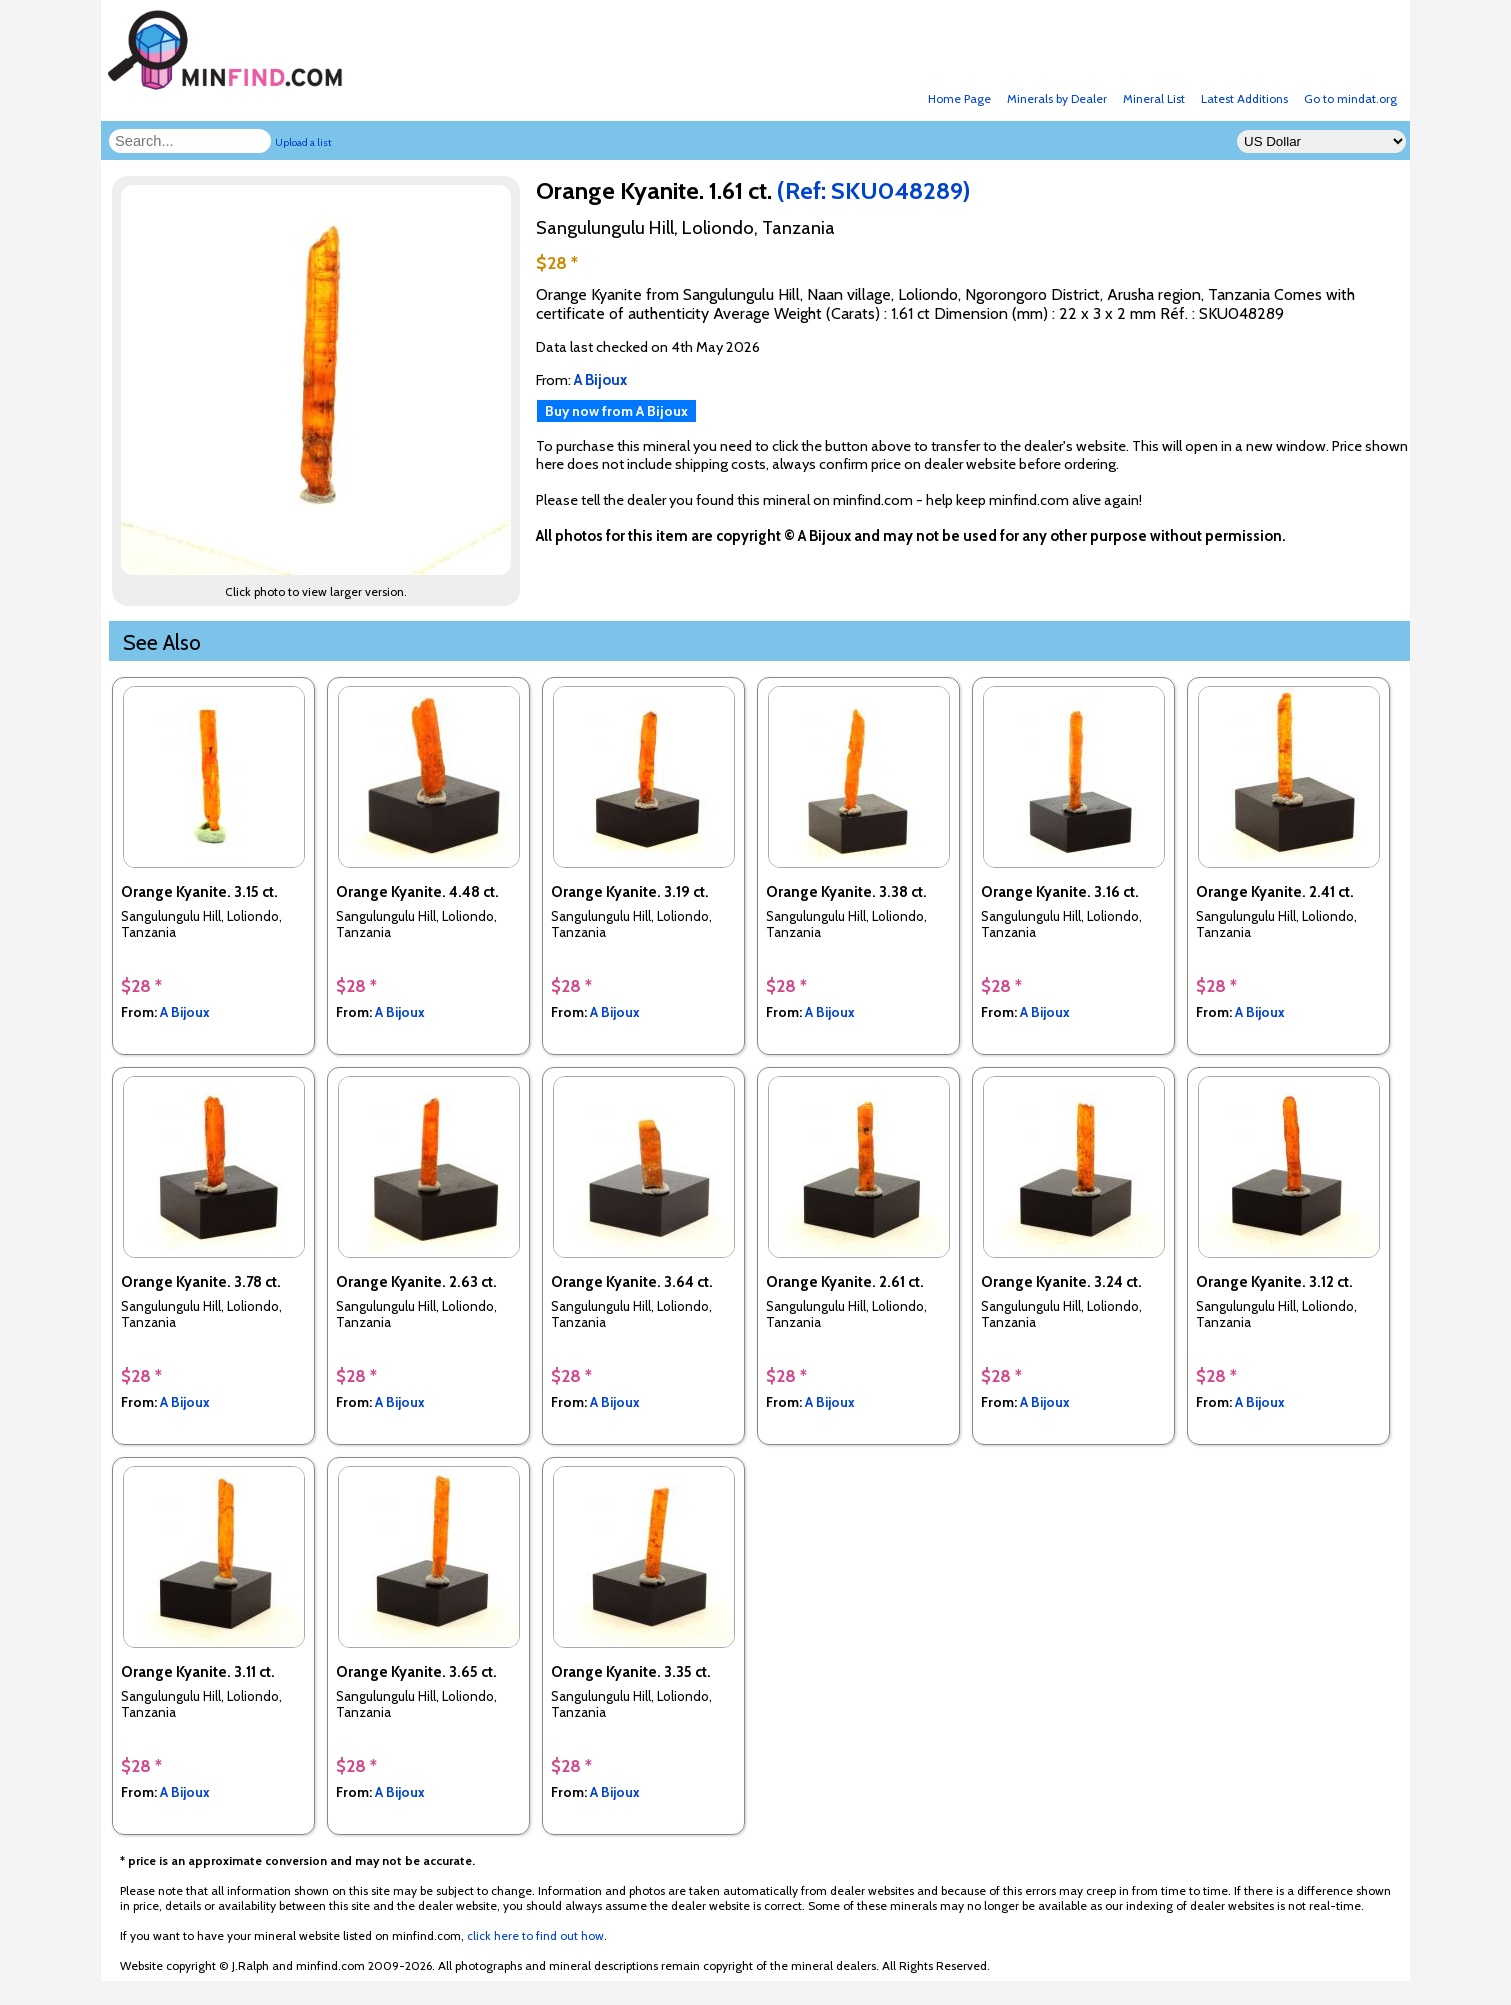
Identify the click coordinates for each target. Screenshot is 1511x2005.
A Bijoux (185, 1012)
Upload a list (303, 142)
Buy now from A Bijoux (616, 411)
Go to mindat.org (1350, 98)
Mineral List (1154, 98)
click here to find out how (535, 1935)
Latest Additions (1244, 98)
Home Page (959, 98)
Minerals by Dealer (1057, 98)
